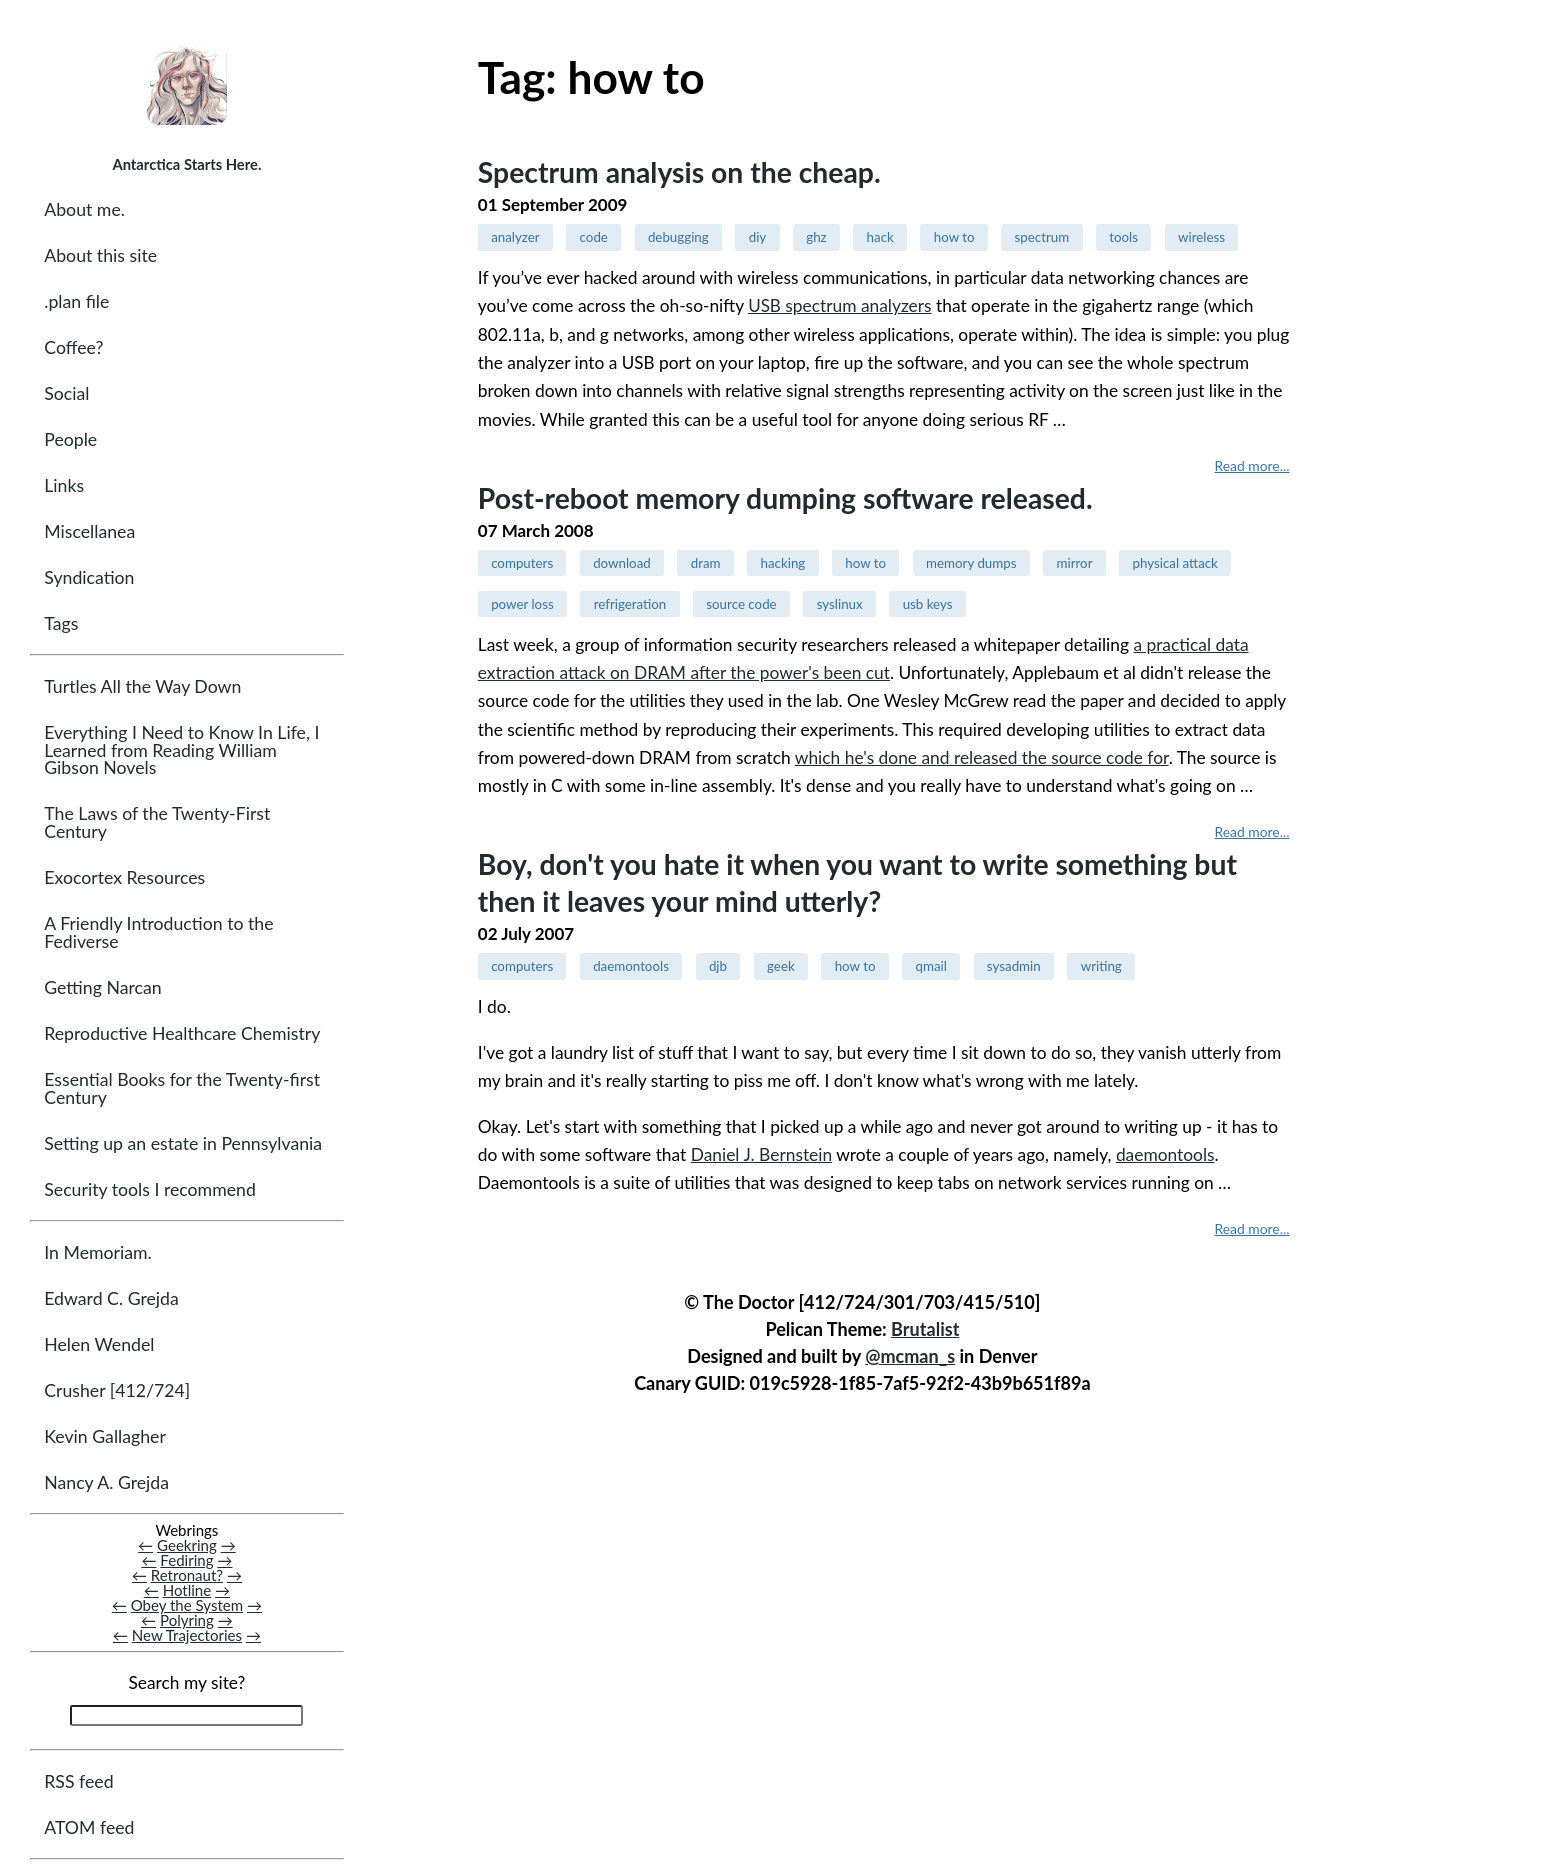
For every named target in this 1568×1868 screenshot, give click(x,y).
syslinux (840, 604)
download (622, 563)
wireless (1201, 237)
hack (880, 237)
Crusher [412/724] (117, 1390)
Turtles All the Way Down (142, 687)
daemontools (631, 966)
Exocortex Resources (124, 878)
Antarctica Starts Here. (186, 164)
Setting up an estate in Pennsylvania (183, 1143)
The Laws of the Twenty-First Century (157, 823)
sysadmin (1014, 966)
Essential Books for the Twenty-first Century (182, 1088)
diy (758, 237)
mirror (1075, 563)
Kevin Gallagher (105, 1436)
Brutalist (925, 1329)
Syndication (89, 577)
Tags (61, 623)
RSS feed (78, 1781)
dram (706, 563)
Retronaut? (187, 1575)
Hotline (187, 1590)
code (594, 237)
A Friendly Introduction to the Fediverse (158, 933)
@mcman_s (910, 1356)
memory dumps (971, 563)
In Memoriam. (97, 1252)
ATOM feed (89, 1827)
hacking (783, 563)
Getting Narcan (102, 987)
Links (64, 485)
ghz (816, 237)
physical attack (1174, 563)
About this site (100, 255)
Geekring (187, 1545)
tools (1123, 237)
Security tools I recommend (150, 1189)
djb (718, 966)
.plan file (76, 301)
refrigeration (630, 604)
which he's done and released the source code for (982, 757)
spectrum (1042, 237)
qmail (930, 966)
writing (1101, 966)
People (70, 439)
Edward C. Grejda (111, 1298)
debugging (678, 237)
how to (954, 237)
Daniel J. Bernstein (761, 1154)
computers (522, 563)
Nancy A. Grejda (106, 1482)
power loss (522, 604)
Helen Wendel (99, 1344)
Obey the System (187, 1606)
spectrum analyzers (839, 305)
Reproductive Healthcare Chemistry (182, 1033)
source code (741, 604)
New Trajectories (187, 1636)
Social (66, 393)
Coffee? (73, 347)
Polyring (187, 1621)
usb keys (928, 604)
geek (781, 966)
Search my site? (186, 1683)
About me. (84, 209)
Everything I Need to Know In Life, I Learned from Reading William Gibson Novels (181, 751)
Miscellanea (89, 531)
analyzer (515, 237)
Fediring (186, 1560)
